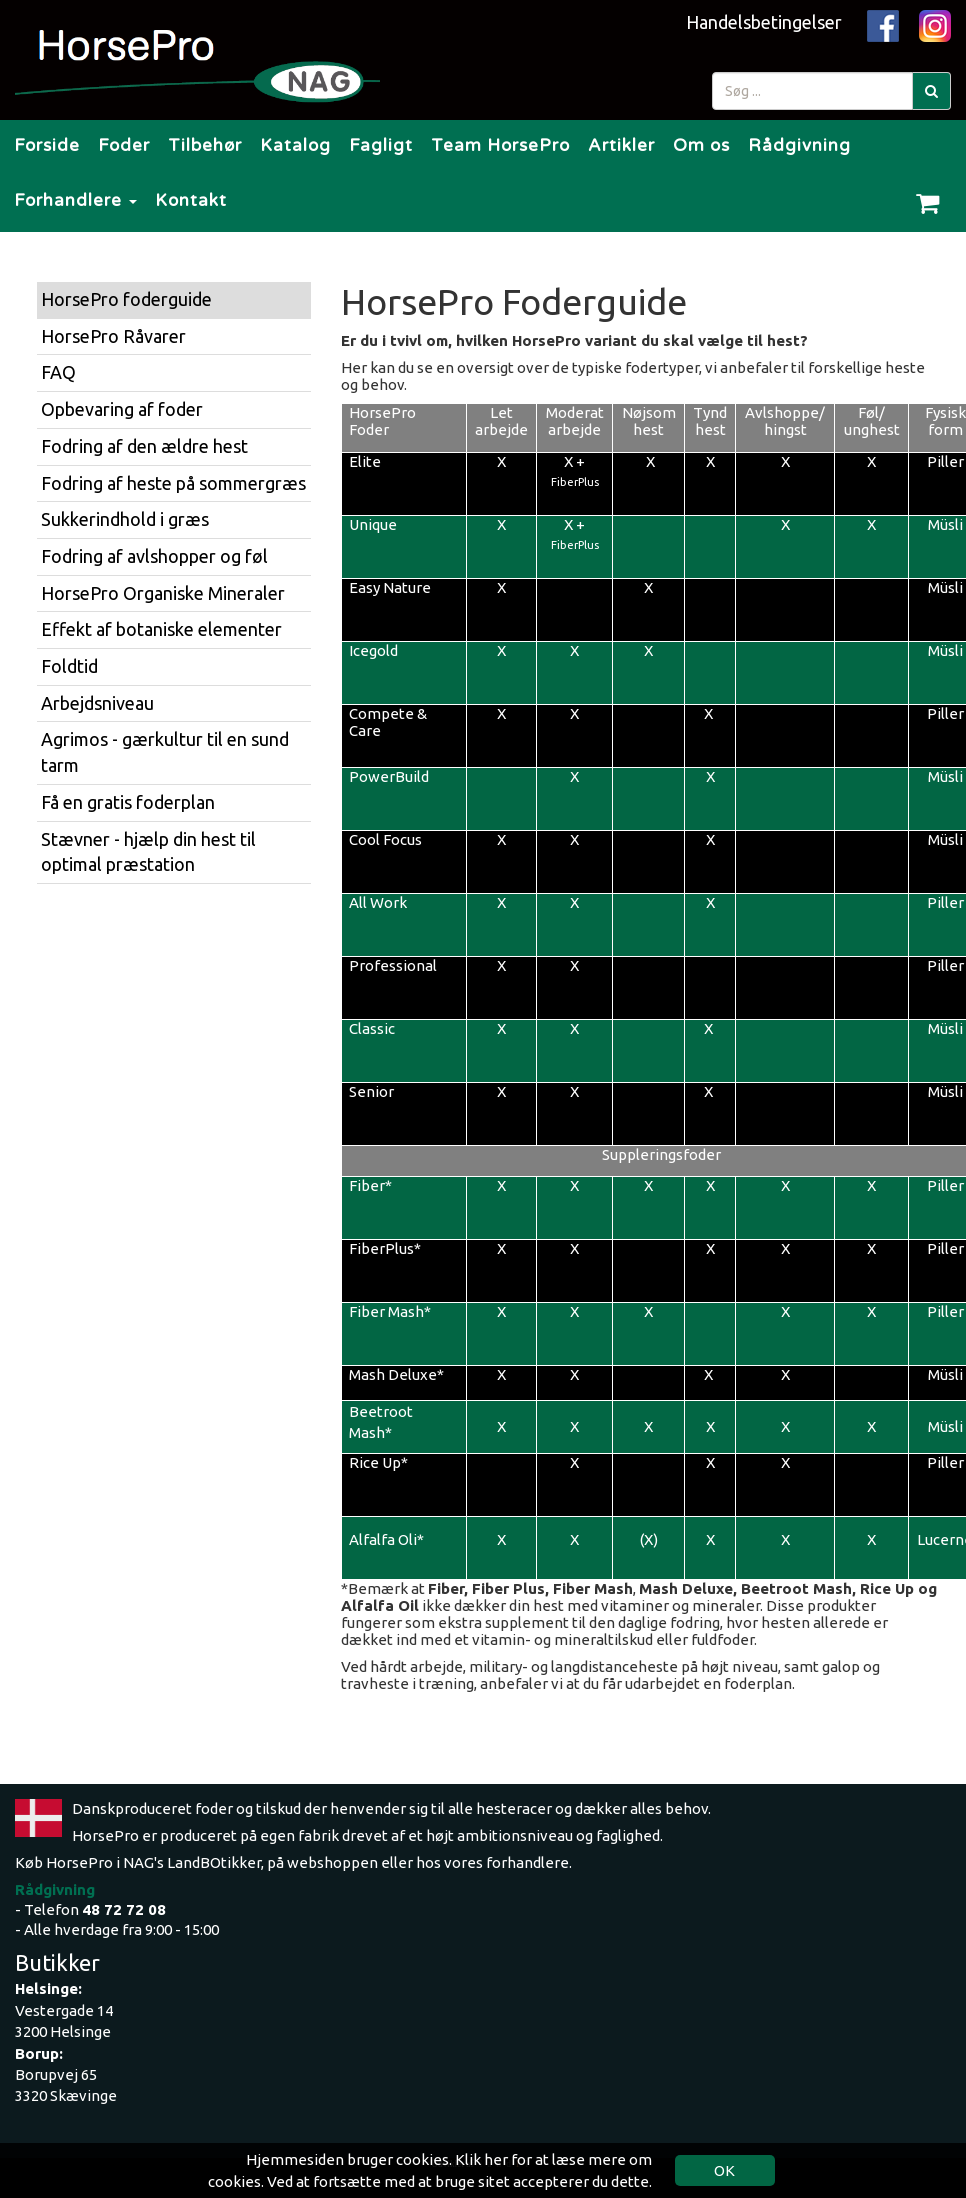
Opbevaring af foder (122, 409)
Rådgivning (799, 145)
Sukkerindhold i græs (125, 519)
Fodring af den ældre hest (144, 446)
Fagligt (381, 145)
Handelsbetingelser (764, 22)
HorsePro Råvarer (113, 336)
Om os (701, 145)
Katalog (295, 145)
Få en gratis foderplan (128, 802)
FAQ (58, 372)
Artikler (621, 145)
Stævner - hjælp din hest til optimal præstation (148, 852)
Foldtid (69, 666)
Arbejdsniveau (97, 703)
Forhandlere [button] (75, 200)
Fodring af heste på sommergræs (173, 483)
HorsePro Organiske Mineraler (163, 593)
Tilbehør (205, 145)
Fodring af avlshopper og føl (154, 556)
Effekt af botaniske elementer (161, 629)
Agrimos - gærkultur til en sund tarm (165, 752)
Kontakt (191, 200)
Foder (124, 145)
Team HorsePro (500, 145)
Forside (47, 145)
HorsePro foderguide (126, 299)
